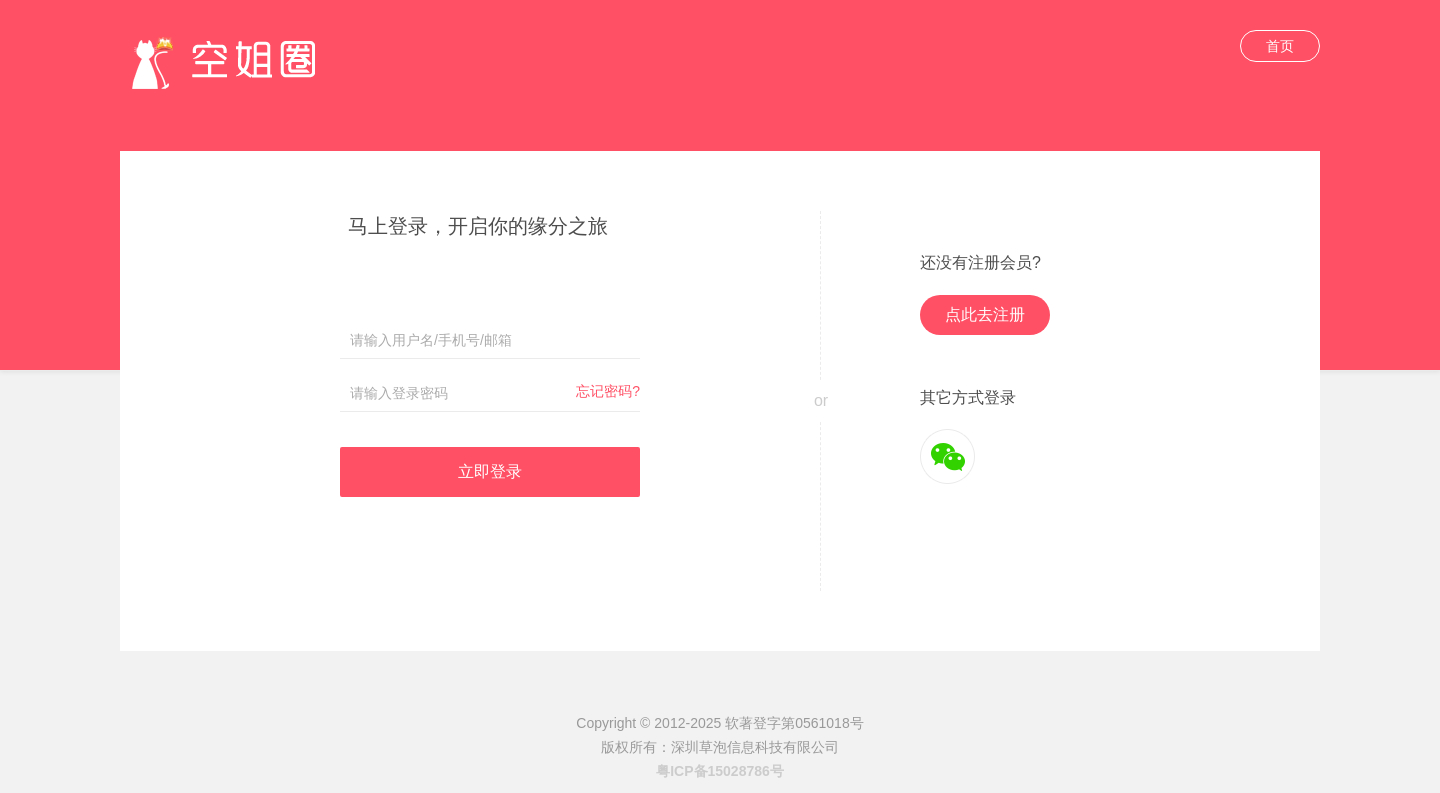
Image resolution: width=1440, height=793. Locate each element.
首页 (1280, 46)
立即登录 (490, 471)
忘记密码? (608, 391)
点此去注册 (985, 314)
